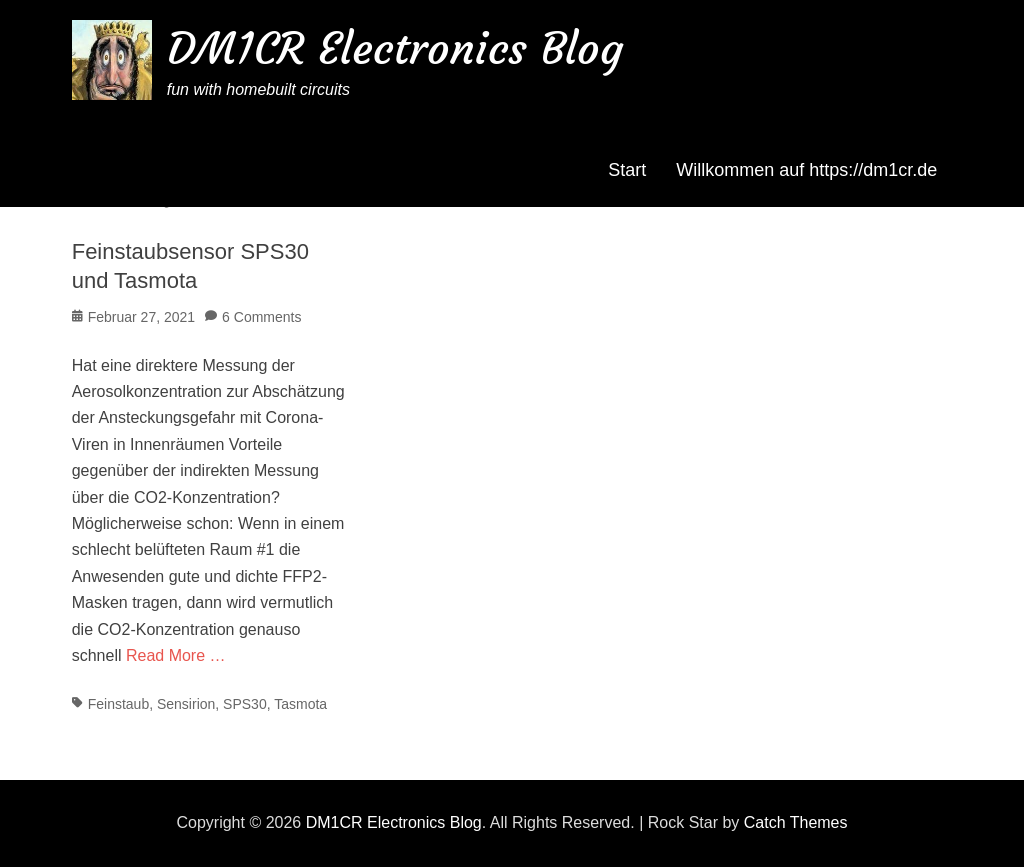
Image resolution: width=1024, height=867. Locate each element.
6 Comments (261, 317)
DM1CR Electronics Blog (395, 48)
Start (627, 170)
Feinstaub (118, 704)
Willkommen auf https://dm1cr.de (806, 170)
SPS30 (245, 704)
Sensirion (186, 704)
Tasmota (300, 704)
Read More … (176, 655)
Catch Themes (796, 822)
